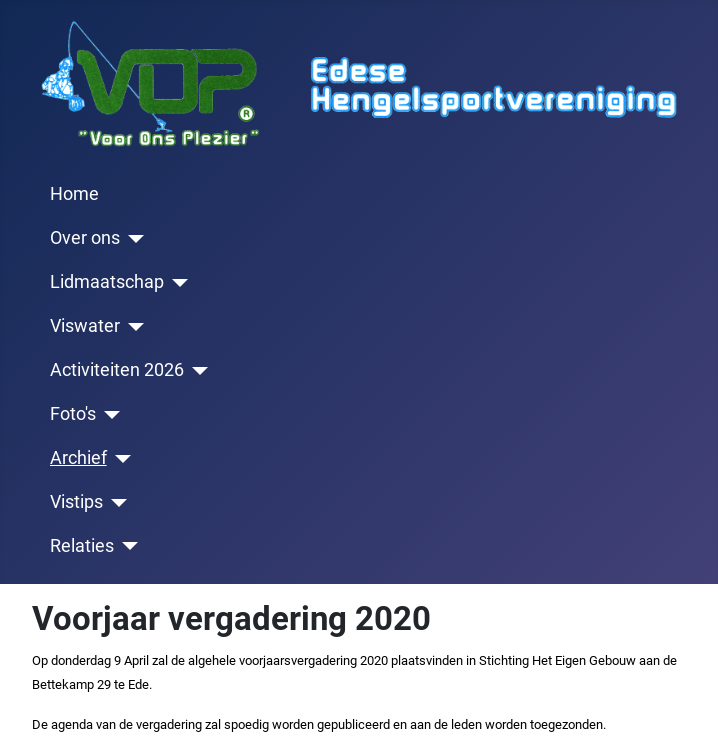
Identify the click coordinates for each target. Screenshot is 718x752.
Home (74, 194)
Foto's (73, 414)
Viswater (85, 326)
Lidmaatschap (107, 282)
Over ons (85, 238)
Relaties (82, 546)
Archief (78, 458)
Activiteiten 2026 (117, 370)
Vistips (76, 502)
